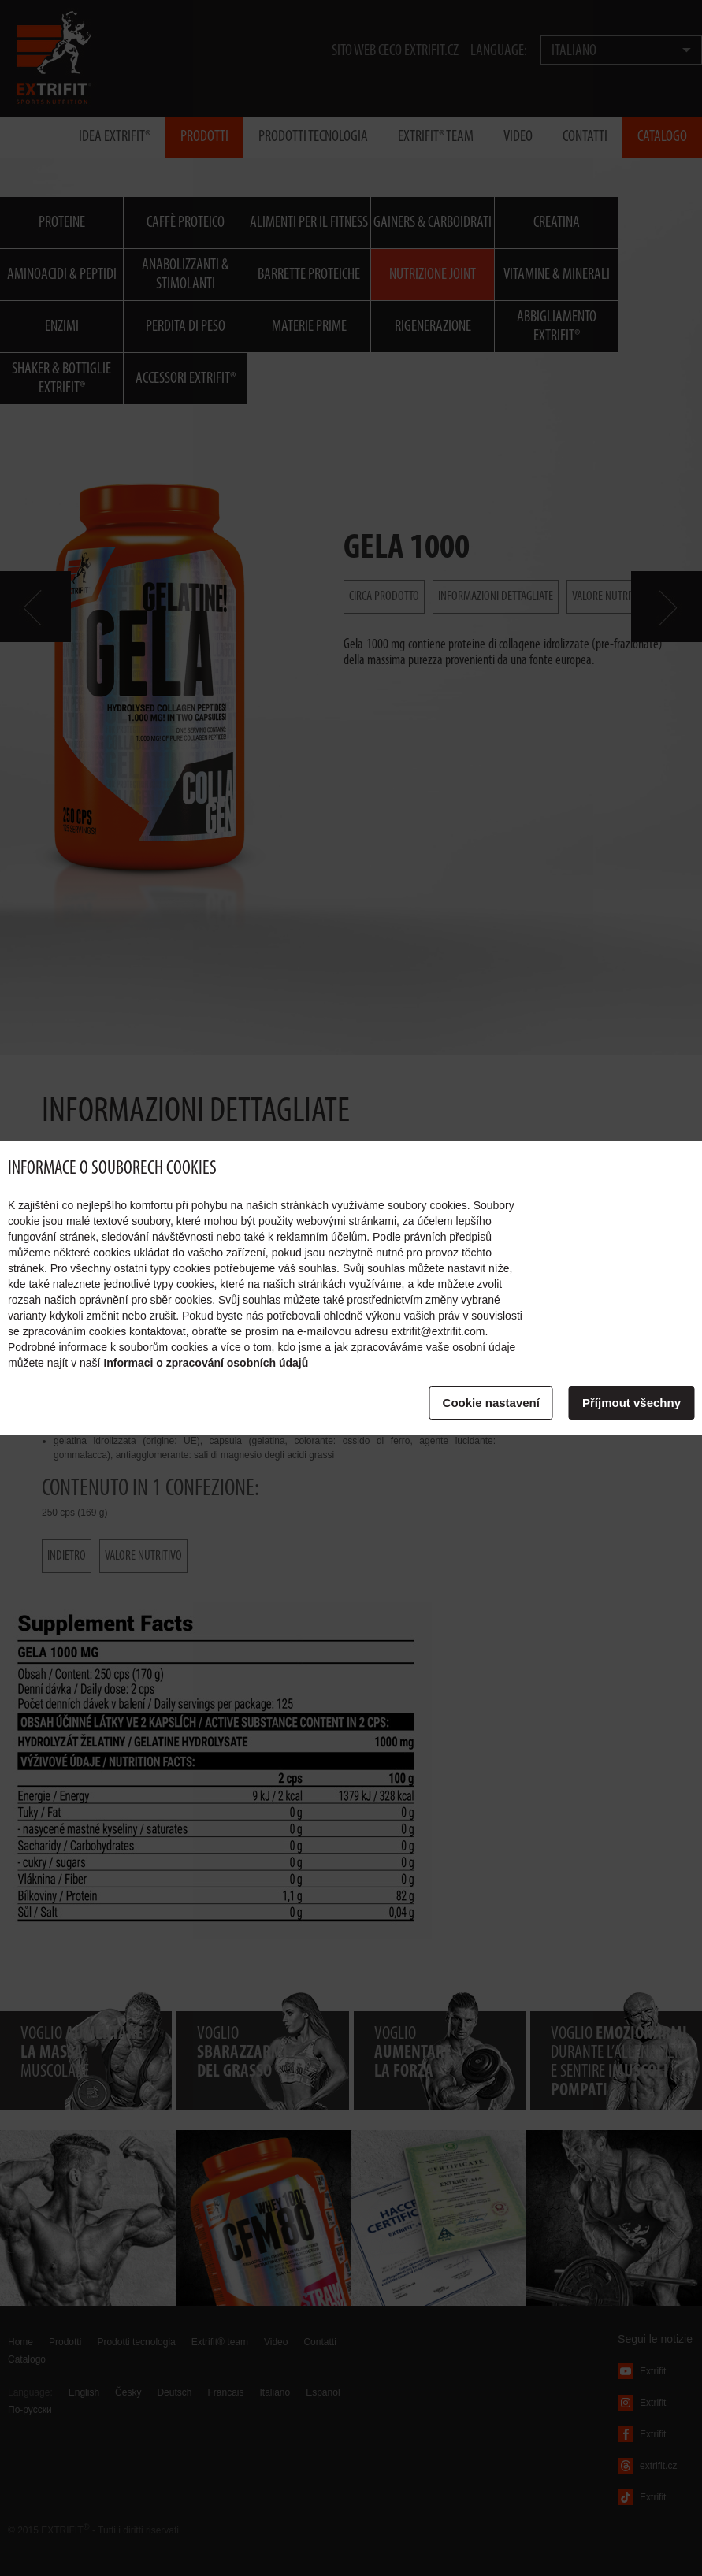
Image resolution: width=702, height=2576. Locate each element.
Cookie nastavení (491, 1402)
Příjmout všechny (631, 1402)
